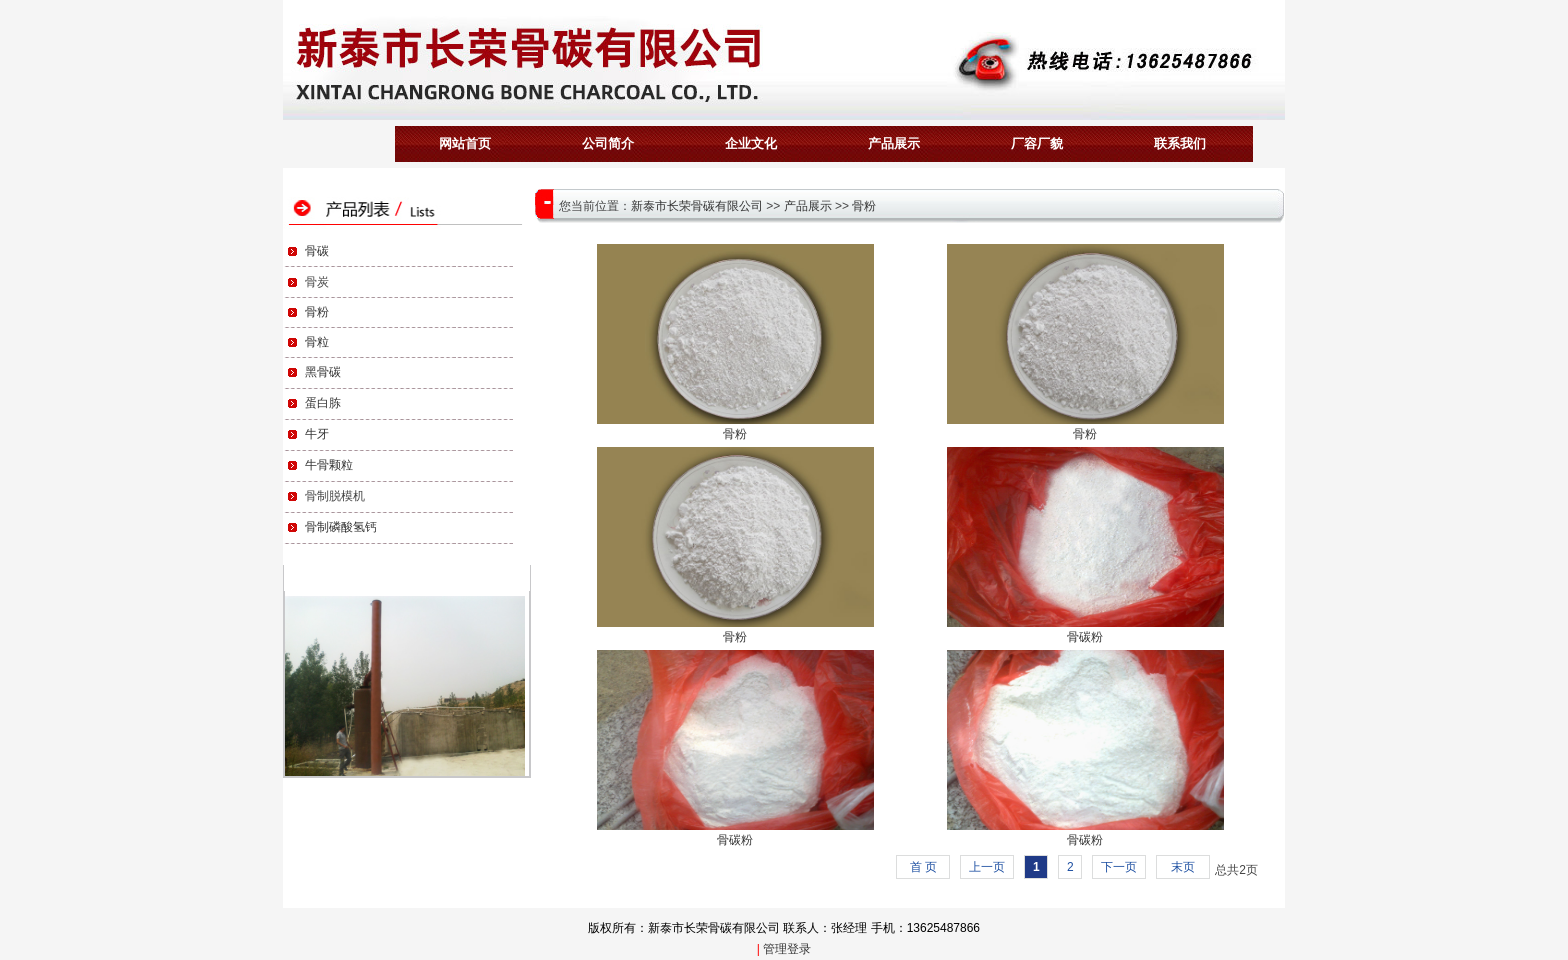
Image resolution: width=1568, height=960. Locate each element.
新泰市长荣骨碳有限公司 (697, 206)
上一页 (987, 867)
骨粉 (317, 312)
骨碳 (317, 251)
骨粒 (317, 342)
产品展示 (808, 206)
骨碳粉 (1085, 637)
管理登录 (787, 949)
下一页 (1119, 867)
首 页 (923, 867)
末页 (1183, 867)
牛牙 (317, 434)
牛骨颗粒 (329, 465)
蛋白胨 (323, 403)
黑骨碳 (323, 372)
